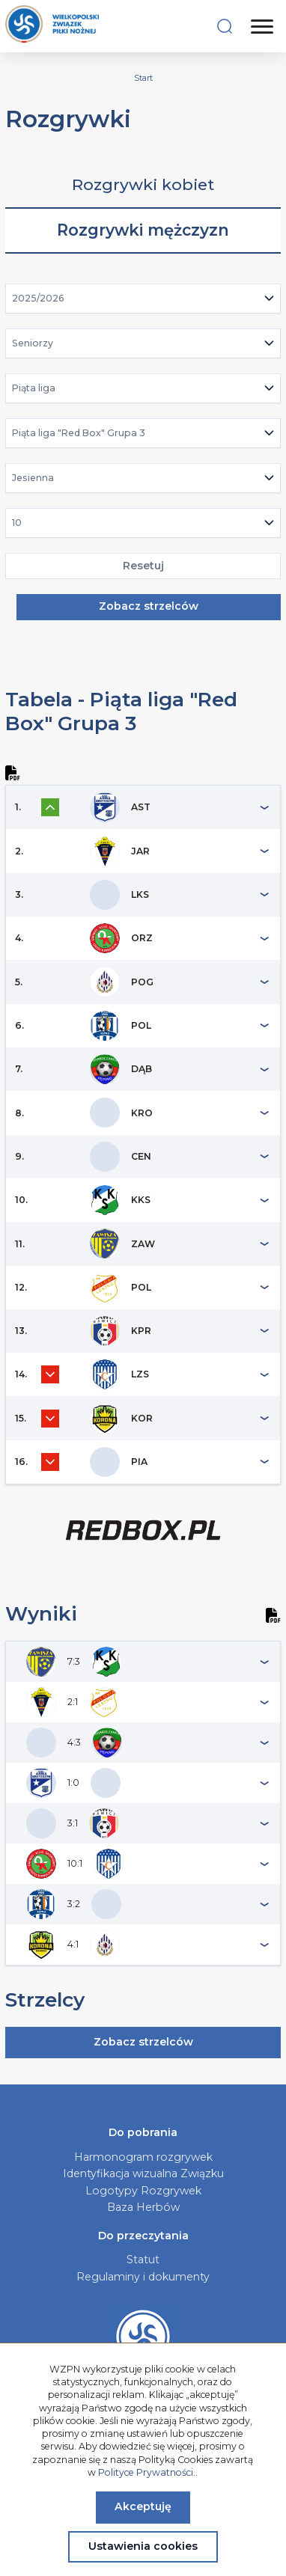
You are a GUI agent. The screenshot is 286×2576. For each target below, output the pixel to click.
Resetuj (143, 565)
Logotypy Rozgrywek (143, 2190)
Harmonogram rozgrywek (143, 2157)
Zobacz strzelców (148, 606)
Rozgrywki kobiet (143, 184)
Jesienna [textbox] (33, 477)
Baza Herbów (143, 2207)
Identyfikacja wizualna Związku (143, 2173)
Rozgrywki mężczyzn (143, 230)
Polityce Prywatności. (146, 2472)
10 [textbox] (17, 522)
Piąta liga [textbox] (33, 388)
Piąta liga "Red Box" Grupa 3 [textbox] (78, 432)
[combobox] (143, 298)
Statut (143, 2259)
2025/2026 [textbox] (38, 298)
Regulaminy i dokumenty (143, 2276)
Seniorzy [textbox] (32, 343)
